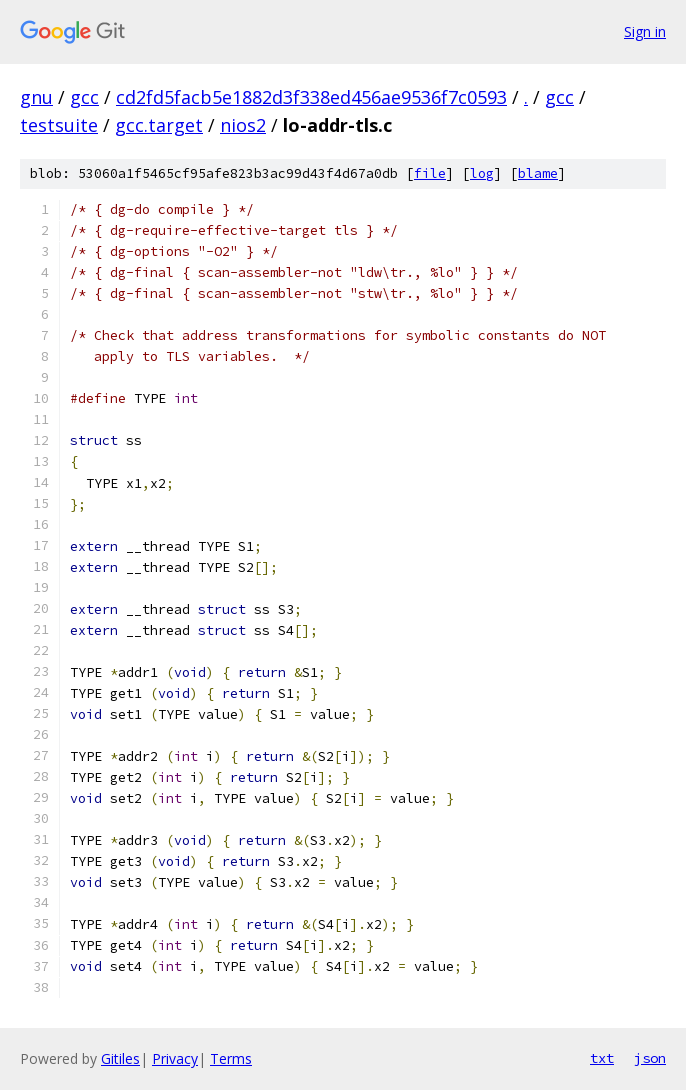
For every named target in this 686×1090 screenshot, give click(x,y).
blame (538, 173)
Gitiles (120, 1058)
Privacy (175, 1058)
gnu (36, 97)
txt (602, 1058)
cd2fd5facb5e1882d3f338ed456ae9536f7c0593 (311, 97)
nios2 (243, 125)
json (650, 1058)
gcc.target (159, 125)
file (430, 173)
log (482, 173)
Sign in (645, 31)
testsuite (59, 125)
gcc (84, 97)
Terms (231, 1058)
